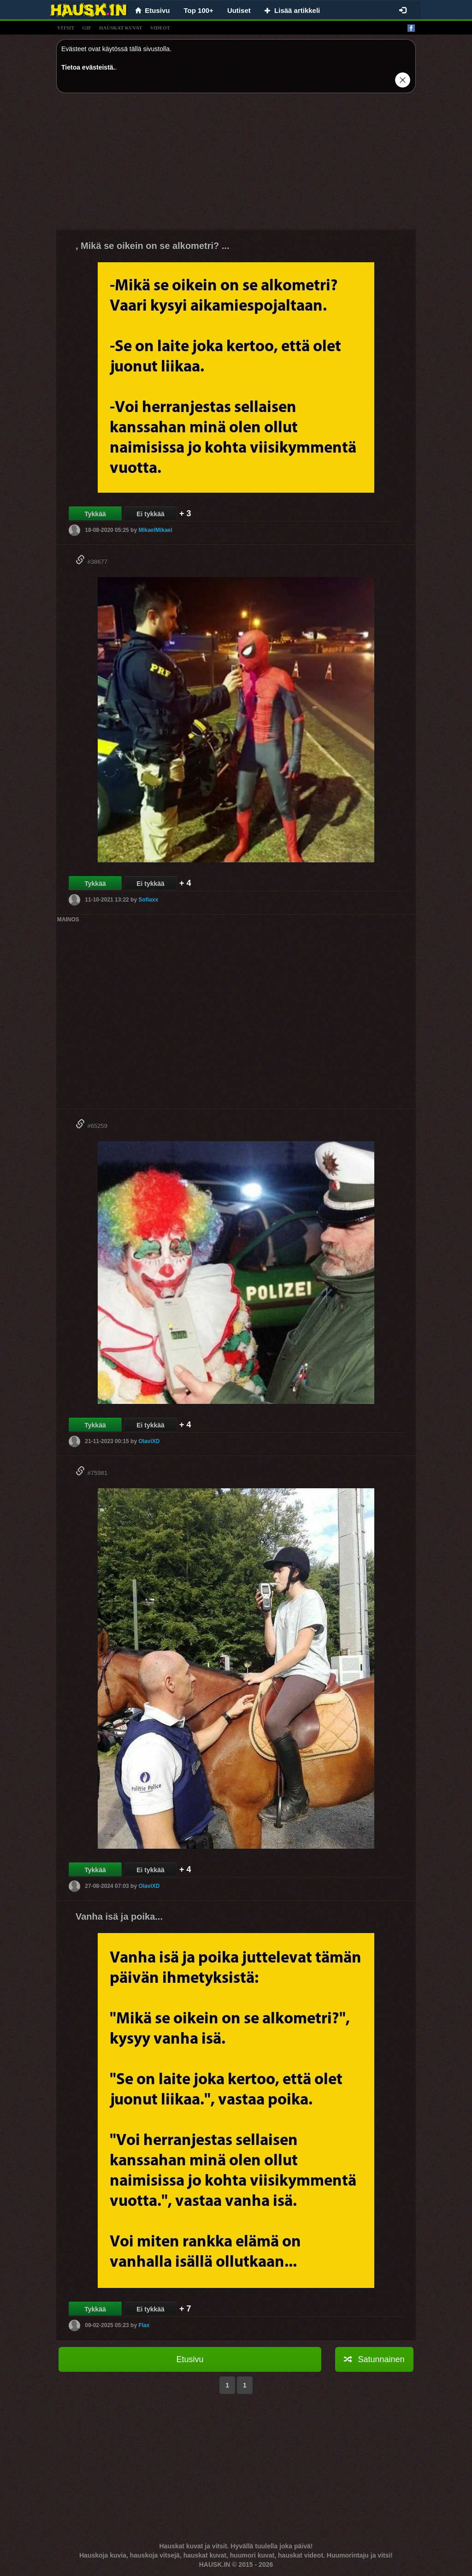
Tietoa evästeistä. (88, 67)
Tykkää (95, 514)
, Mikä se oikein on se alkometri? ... (152, 246)
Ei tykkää (150, 514)
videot (160, 27)
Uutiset (239, 10)
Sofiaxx (148, 899)
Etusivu (189, 2359)
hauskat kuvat (120, 27)
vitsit (65, 27)
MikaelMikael (155, 530)
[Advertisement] (236, 164)
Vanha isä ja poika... (119, 1916)
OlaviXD (148, 1441)
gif (86, 27)
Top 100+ (198, 10)
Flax (143, 2325)
